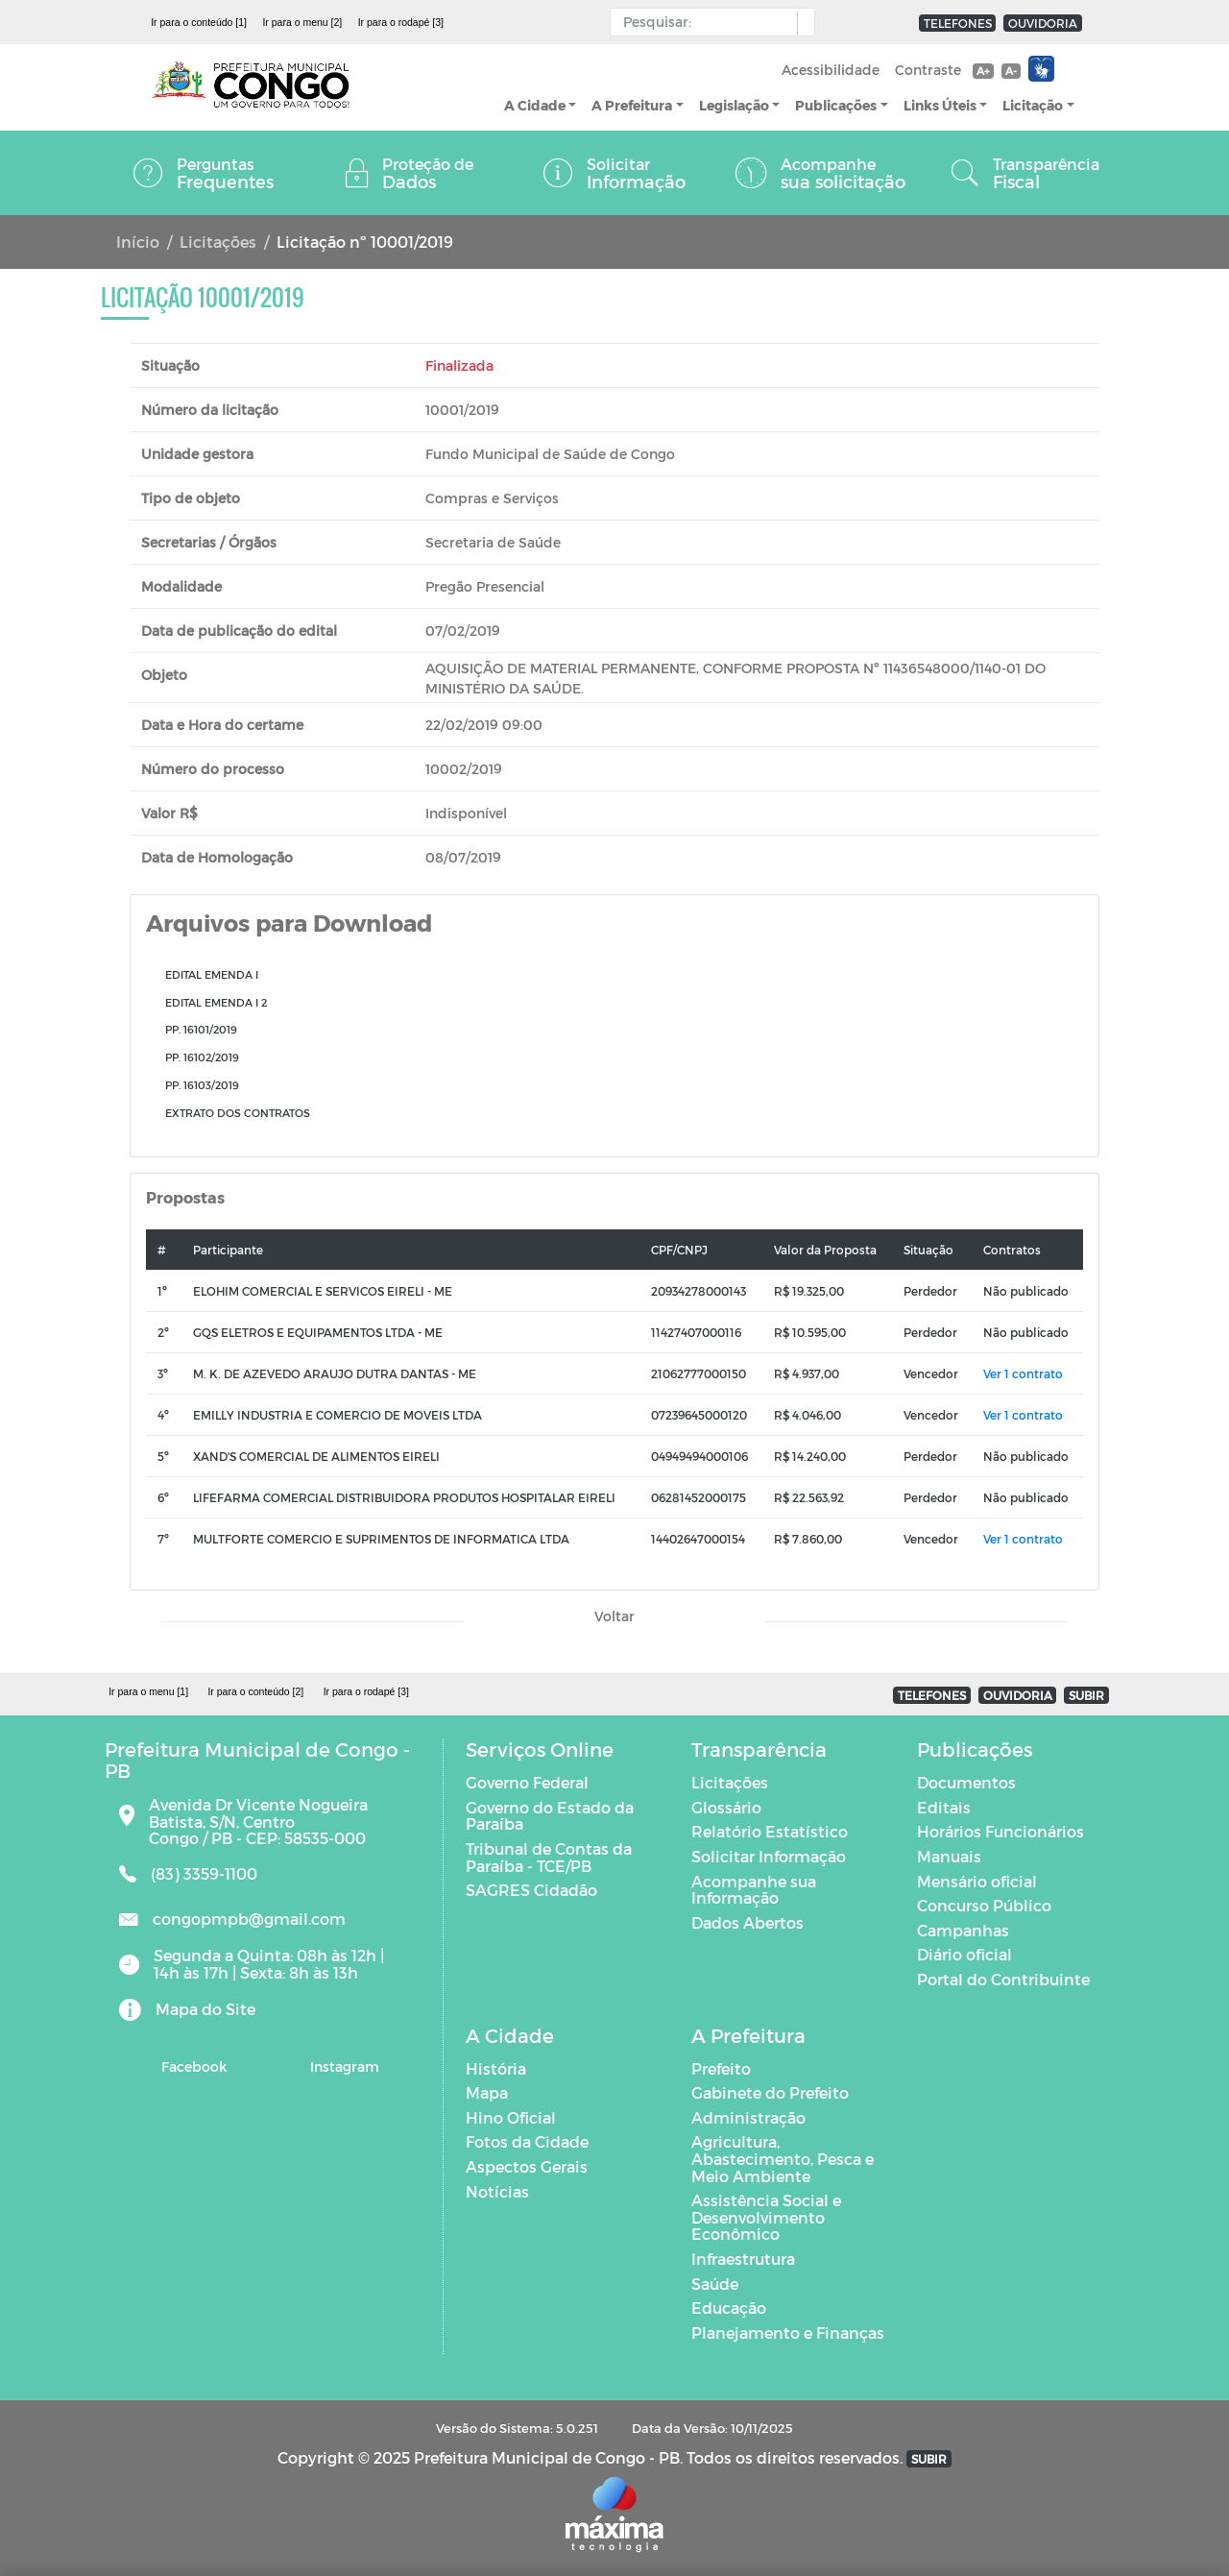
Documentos (966, 1782)
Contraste (928, 69)
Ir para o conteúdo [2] (255, 1691)
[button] (801, 23)
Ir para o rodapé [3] (401, 22)
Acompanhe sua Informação (753, 1890)
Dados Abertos (747, 1922)
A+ (982, 70)
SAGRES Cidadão (531, 1890)
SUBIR (1086, 1695)
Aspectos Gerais (527, 2166)
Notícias (497, 2191)
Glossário (726, 1807)
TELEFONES (958, 23)
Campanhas (963, 1930)
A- (1011, 70)
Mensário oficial (977, 1881)
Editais (944, 1807)
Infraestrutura (743, 2258)
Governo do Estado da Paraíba (550, 1816)
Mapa (487, 2092)
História (496, 2068)
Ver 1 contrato (1023, 1373)
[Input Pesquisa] (708, 22)
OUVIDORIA (1042, 23)
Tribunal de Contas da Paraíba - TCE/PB (549, 1857)
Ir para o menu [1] (148, 1691)
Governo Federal (527, 1782)
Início (137, 241)
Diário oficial (964, 1954)
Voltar (614, 1616)
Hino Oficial (511, 2117)
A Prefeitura (631, 105)
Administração (748, 2117)
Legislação (734, 105)
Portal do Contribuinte (1003, 1979)
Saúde (714, 2283)
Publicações (836, 105)
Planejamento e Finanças (787, 2332)
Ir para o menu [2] (302, 22)
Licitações (218, 241)
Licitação (1032, 105)
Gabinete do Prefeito (770, 2092)
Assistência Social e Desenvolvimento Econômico (766, 2217)
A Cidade (535, 105)
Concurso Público (984, 1905)
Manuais (949, 1856)
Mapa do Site (205, 2009)
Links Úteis (940, 105)
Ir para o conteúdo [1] (199, 22)
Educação (728, 2307)
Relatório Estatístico (769, 1831)
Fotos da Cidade (527, 2141)
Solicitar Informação (768, 1856)
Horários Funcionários (1000, 1831)
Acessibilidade (831, 69)
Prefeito (721, 2068)
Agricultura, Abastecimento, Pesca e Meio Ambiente (782, 2158)
